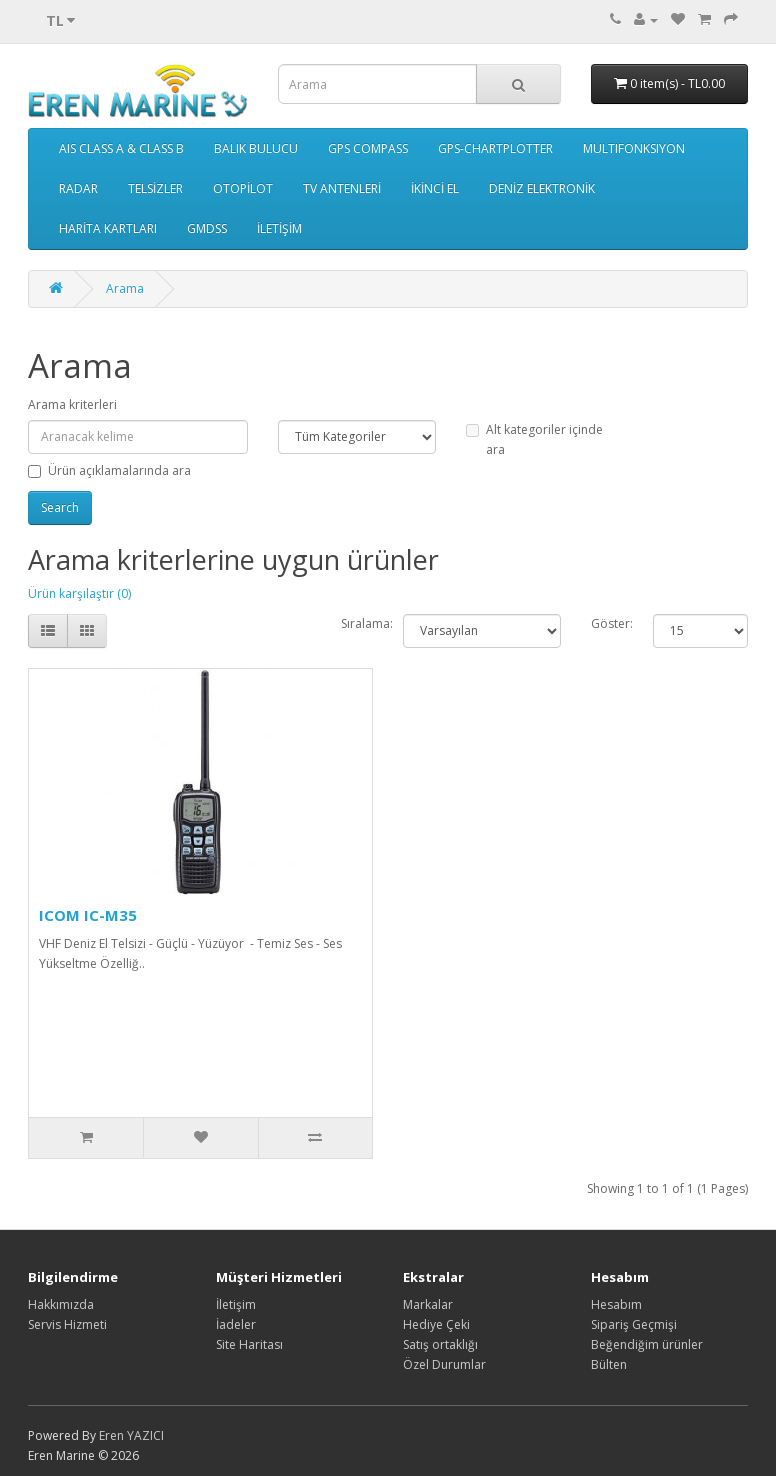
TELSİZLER (155, 188)
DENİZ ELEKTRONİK (542, 188)
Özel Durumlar (444, 1364)
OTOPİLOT (243, 188)
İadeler (236, 1324)
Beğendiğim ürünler (647, 1344)
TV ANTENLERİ (342, 188)
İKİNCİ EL (435, 188)
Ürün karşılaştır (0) (79, 593)
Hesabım (616, 1304)
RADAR (78, 188)
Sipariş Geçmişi (634, 1324)
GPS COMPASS (368, 148)
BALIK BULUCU (256, 148)
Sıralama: (367, 623)
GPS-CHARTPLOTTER (495, 148)
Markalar (428, 1304)
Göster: (612, 623)
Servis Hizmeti (67, 1324)
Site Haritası (249, 1344)
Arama (125, 288)
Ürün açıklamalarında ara (109, 470)
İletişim (236, 1304)
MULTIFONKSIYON (634, 148)
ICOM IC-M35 (88, 915)
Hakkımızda (61, 1304)
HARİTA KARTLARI (108, 228)
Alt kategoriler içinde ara (534, 439)
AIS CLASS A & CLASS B (121, 148)
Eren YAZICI (131, 1435)
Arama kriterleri (72, 404)
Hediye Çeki (436, 1324)
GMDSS (207, 228)
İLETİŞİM (279, 228)
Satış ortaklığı (440, 1344)
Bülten (609, 1364)
